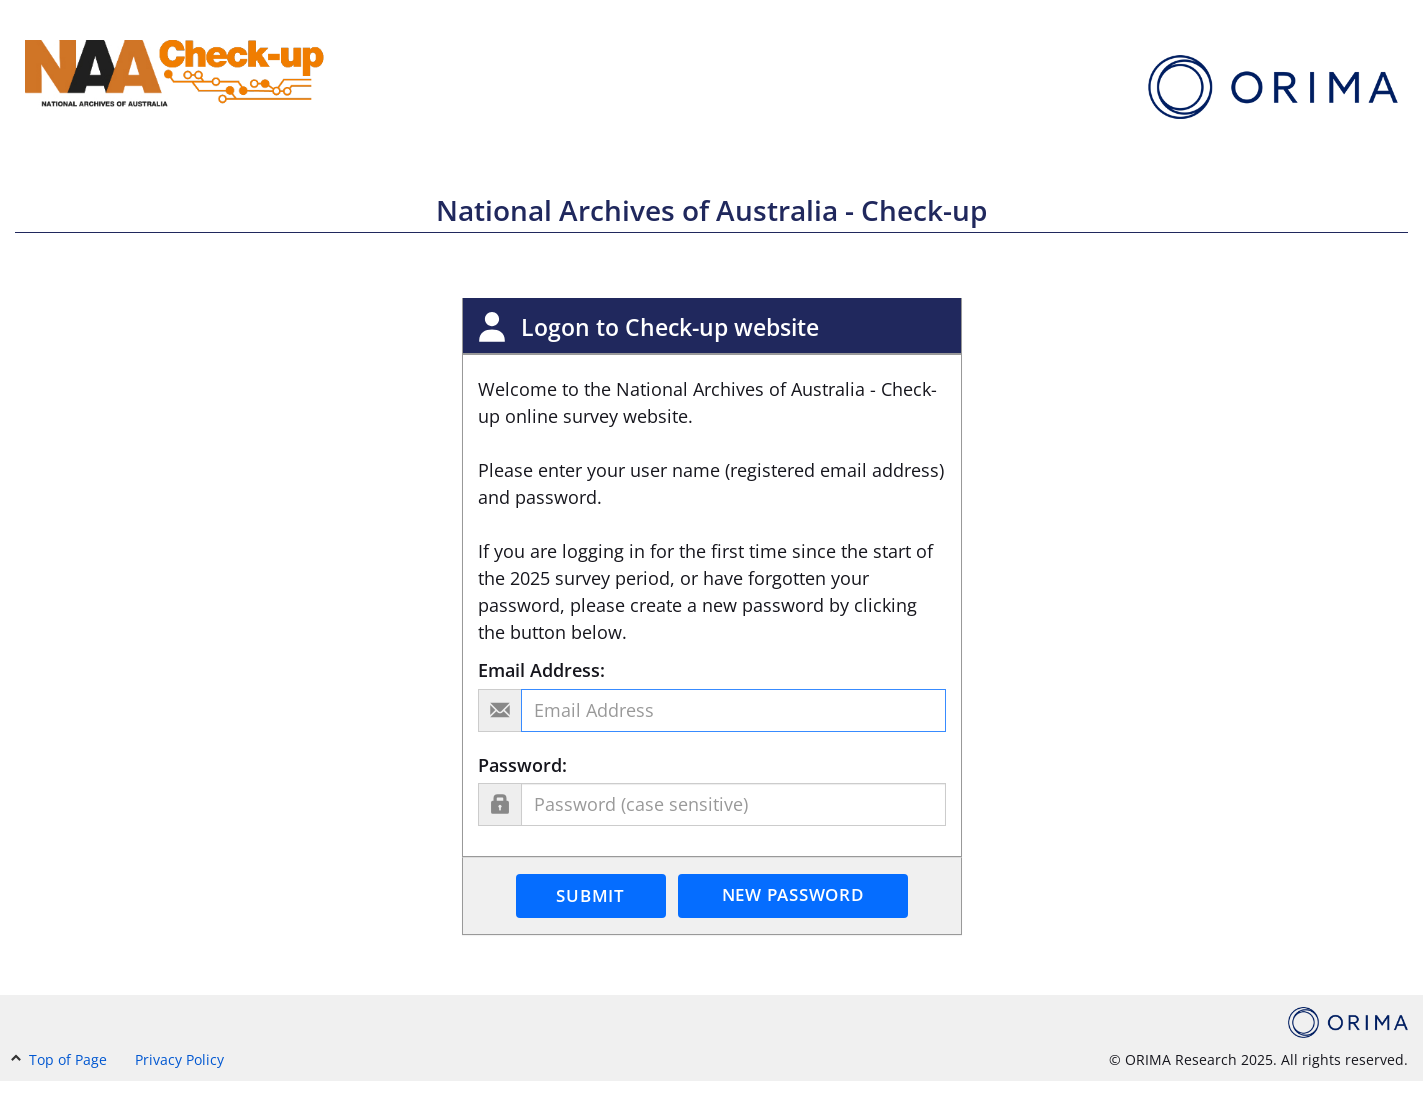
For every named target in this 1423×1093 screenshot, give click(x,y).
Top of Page (61, 1059)
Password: (522, 765)
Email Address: (541, 670)
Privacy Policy (179, 1059)
